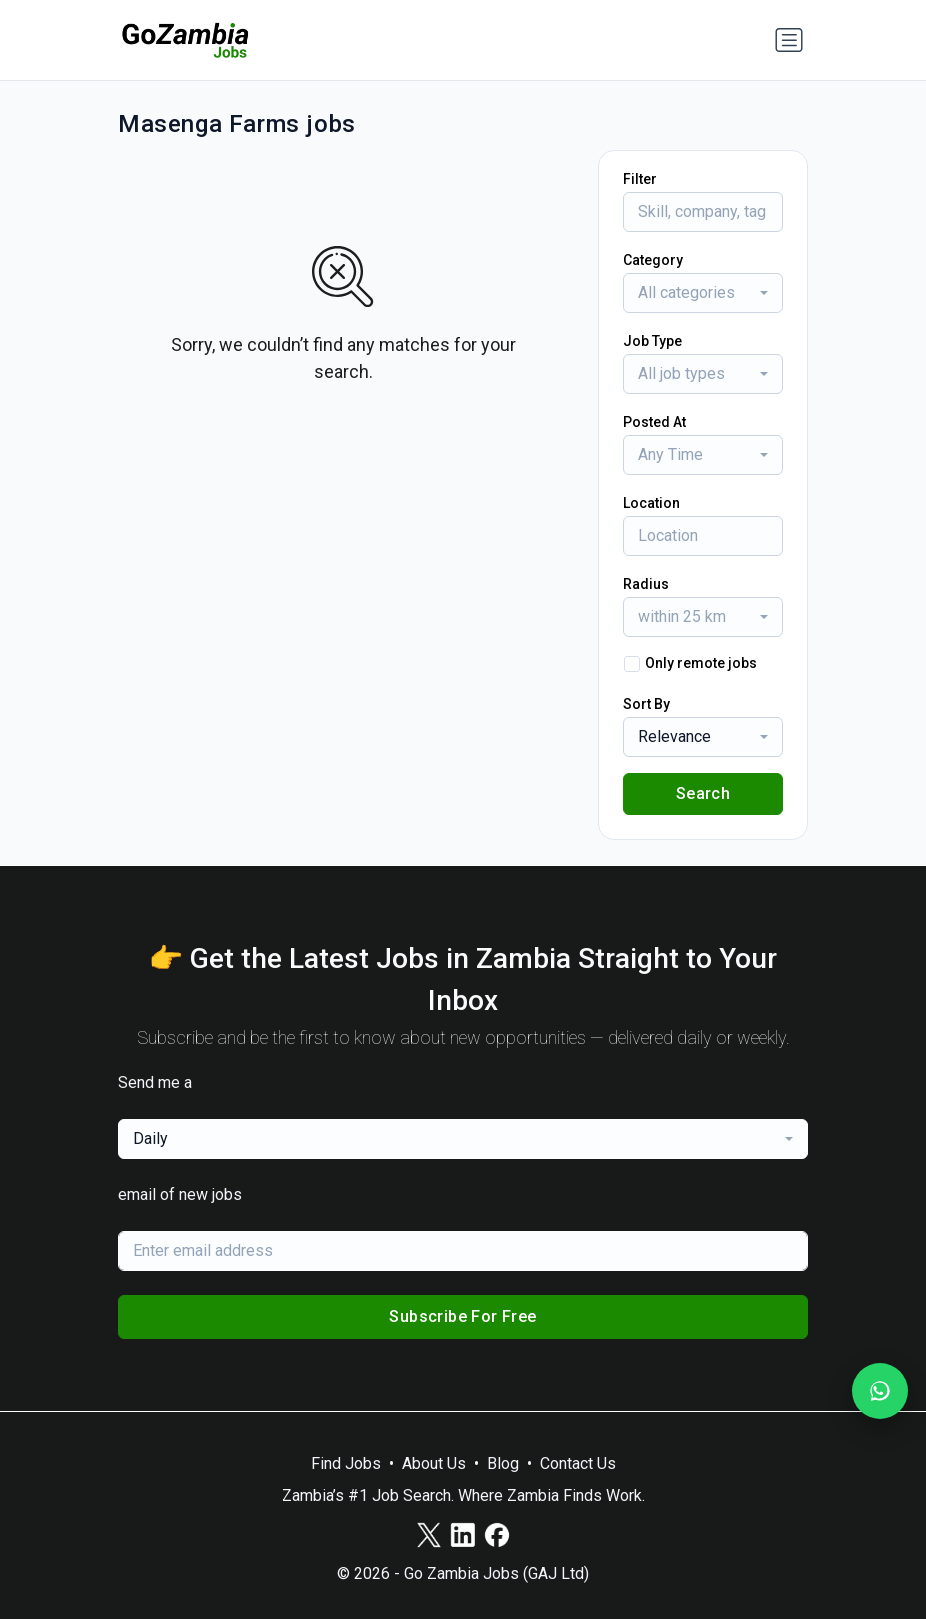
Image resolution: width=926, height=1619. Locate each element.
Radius (646, 584)
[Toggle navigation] (789, 40)
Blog (503, 1463)
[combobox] (703, 293)
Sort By (646, 704)
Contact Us (578, 1463)
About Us (434, 1463)
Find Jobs (346, 1463)
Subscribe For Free (462, 1316)
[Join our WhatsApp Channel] (880, 1391)
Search (703, 793)
